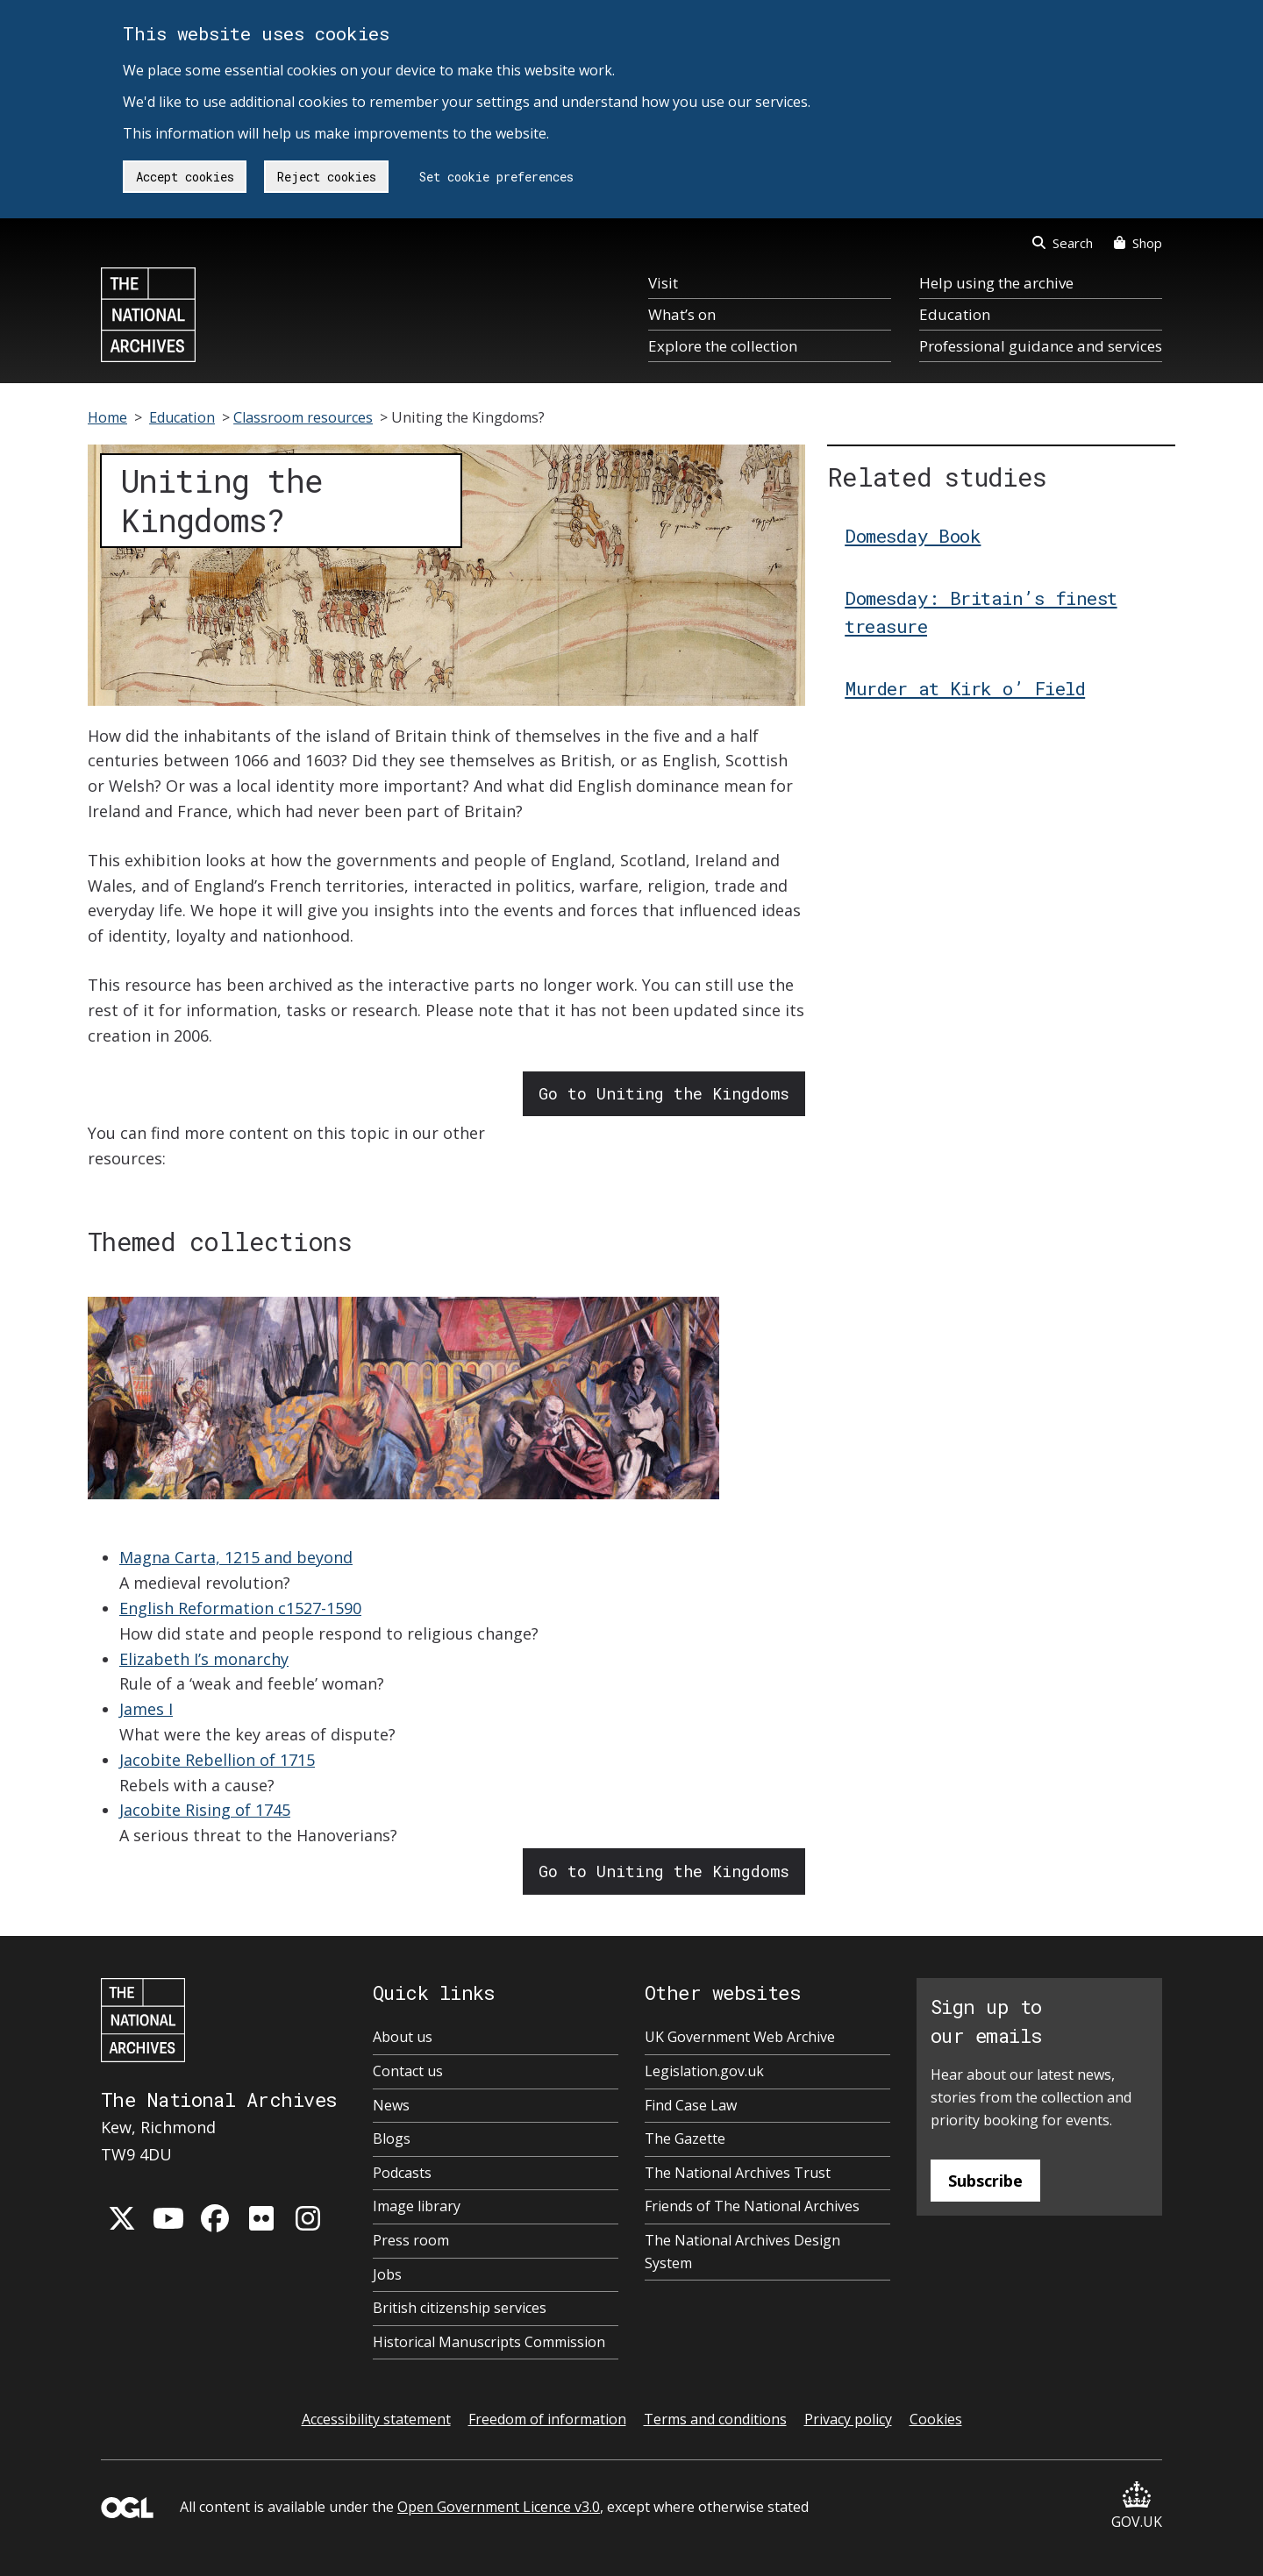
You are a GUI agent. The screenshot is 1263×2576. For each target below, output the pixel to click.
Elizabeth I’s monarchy (204, 1658)
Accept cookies (185, 176)
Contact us (408, 2071)
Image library (416, 2206)
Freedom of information (547, 2419)
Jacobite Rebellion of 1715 (217, 1759)
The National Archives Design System (742, 2252)
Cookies (936, 2419)
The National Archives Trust (738, 2172)
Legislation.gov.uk (704, 2071)
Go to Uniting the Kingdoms (664, 1093)
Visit (663, 283)
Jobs (387, 2274)
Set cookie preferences (496, 176)
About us (402, 2036)
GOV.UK (1136, 2506)
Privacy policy (848, 2419)
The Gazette (685, 2138)
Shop (1138, 243)
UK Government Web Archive (740, 2036)
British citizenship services (459, 2307)
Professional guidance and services (1040, 346)
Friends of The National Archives (752, 2206)
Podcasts (402, 2172)
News (391, 2105)
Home (107, 417)
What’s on (682, 314)
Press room (411, 2240)
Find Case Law (691, 2105)
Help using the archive (996, 283)
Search (1062, 243)
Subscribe (985, 2180)
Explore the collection (722, 346)
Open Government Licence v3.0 (498, 2506)
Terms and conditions (715, 2419)
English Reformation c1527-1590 (240, 1608)
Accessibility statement (376, 2419)
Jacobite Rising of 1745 (204, 1809)
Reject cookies (326, 176)
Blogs (391, 2138)
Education (954, 314)
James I (146, 1708)
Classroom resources (303, 417)
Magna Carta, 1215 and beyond (236, 1557)
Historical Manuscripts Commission (489, 2342)
